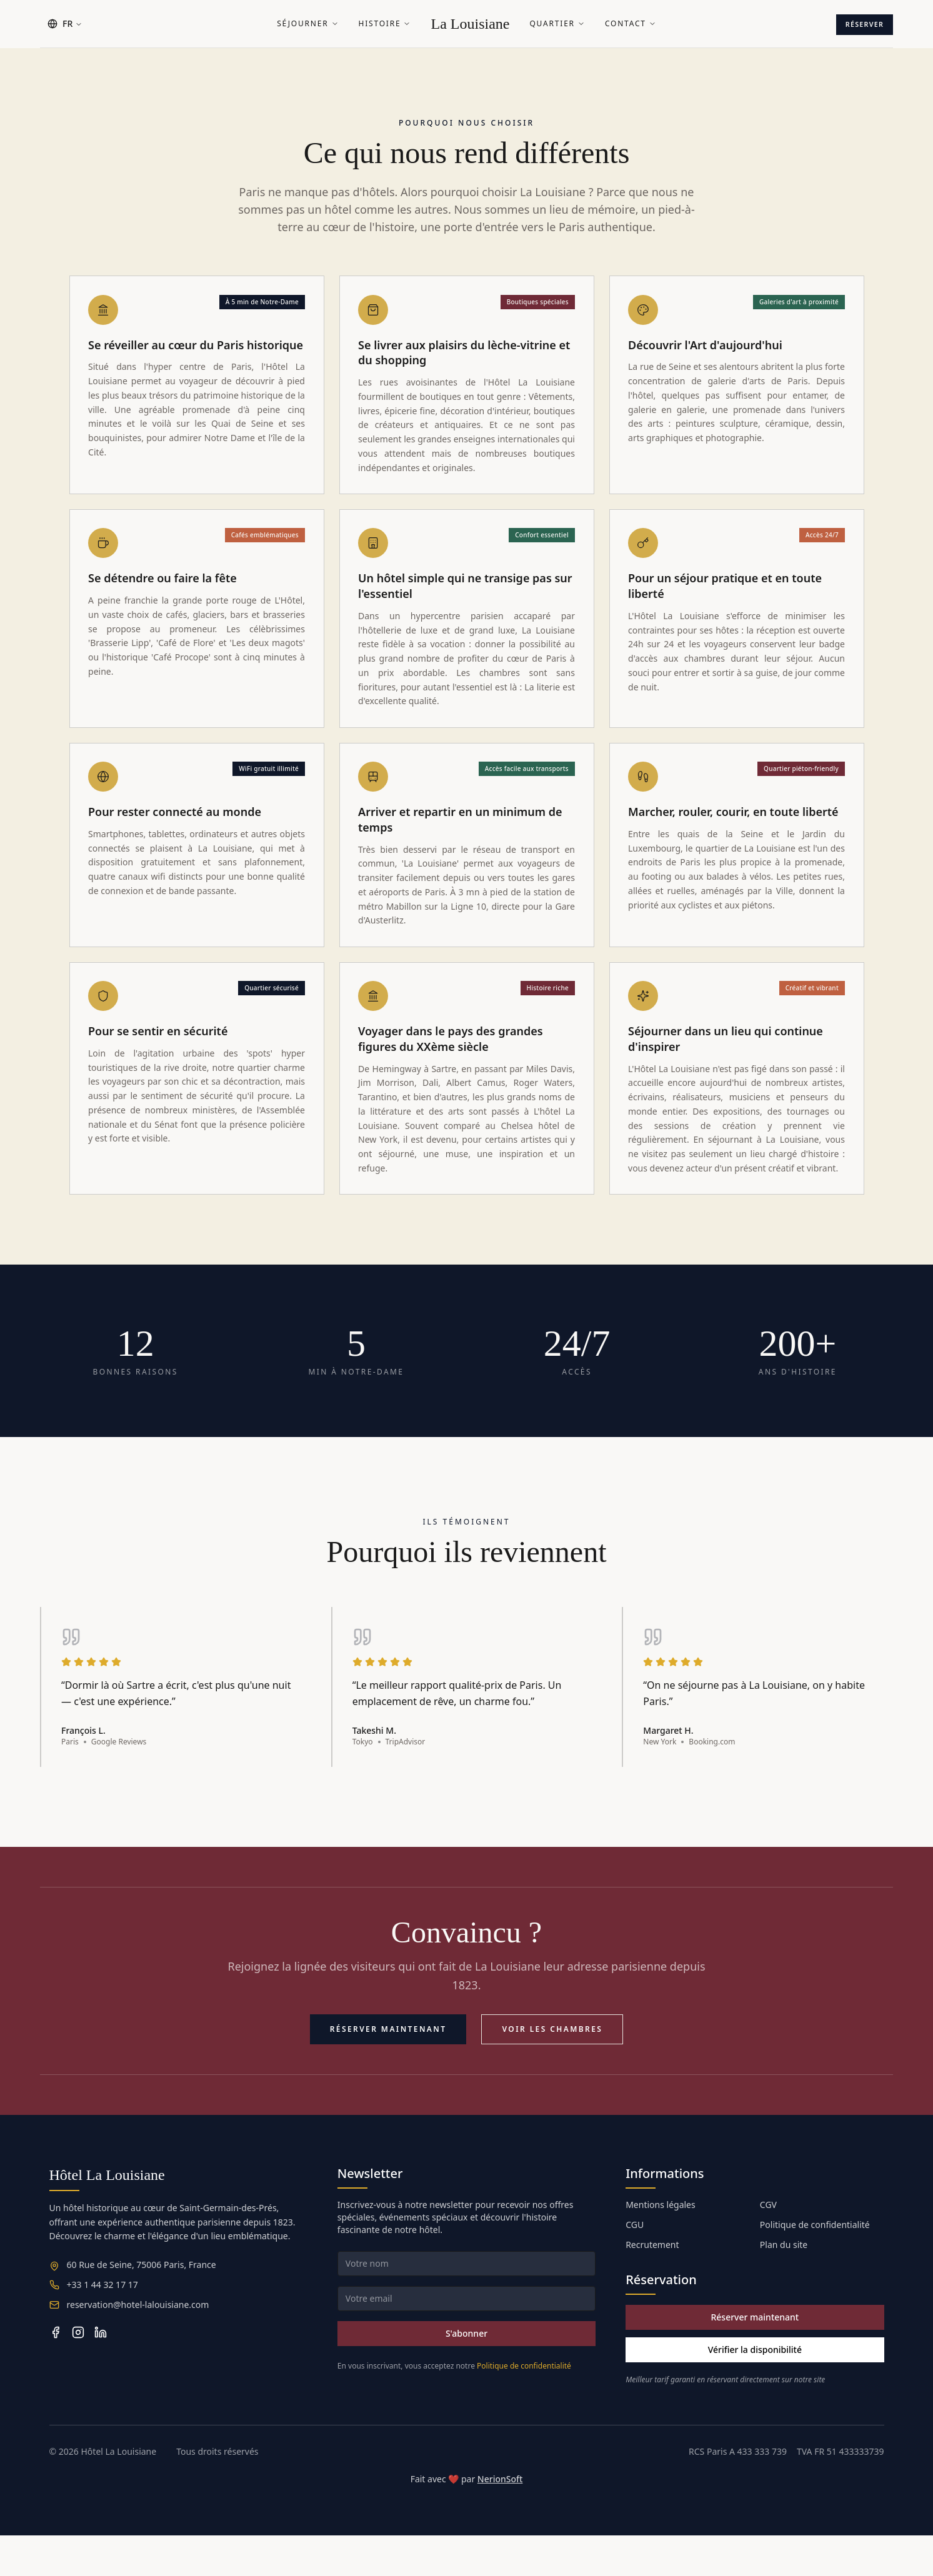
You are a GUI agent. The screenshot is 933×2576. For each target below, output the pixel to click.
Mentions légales (661, 2245)
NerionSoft (500, 2519)
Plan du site (783, 2285)
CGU (635, 2265)
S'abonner (466, 2374)
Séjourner (307, 23)
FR (64, 23)
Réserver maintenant (388, 2069)
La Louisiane (470, 23)
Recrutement (652, 2285)
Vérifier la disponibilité (755, 2390)
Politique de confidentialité (524, 2406)
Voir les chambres (552, 2069)
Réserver (858, 23)
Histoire (385, 23)
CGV (768, 2245)
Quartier (556, 23)
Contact (630, 23)
